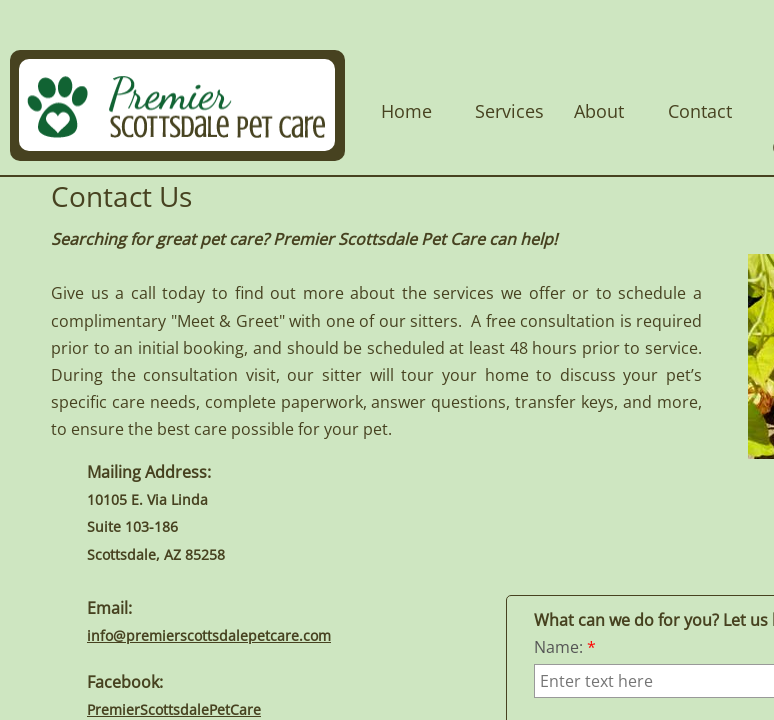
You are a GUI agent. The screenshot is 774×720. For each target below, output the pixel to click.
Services (509, 111)
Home (406, 111)
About (599, 111)
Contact (700, 111)
